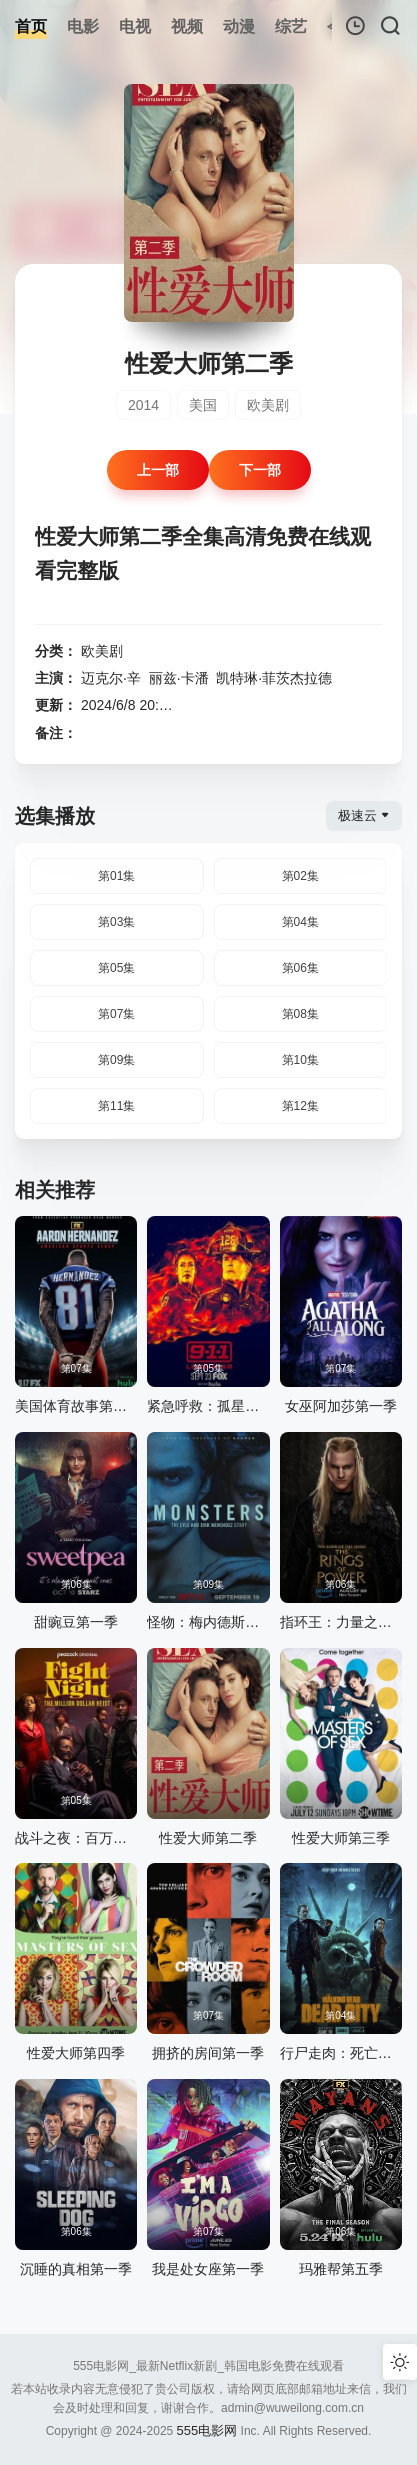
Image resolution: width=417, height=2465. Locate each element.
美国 (203, 405)
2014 (143, 405)
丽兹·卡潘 (179, 678)
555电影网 (207, 2430)
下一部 (260, 470)
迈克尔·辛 (111, 678)
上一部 (158, 470)
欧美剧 (268, 405)
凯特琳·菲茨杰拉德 (274, 678)
